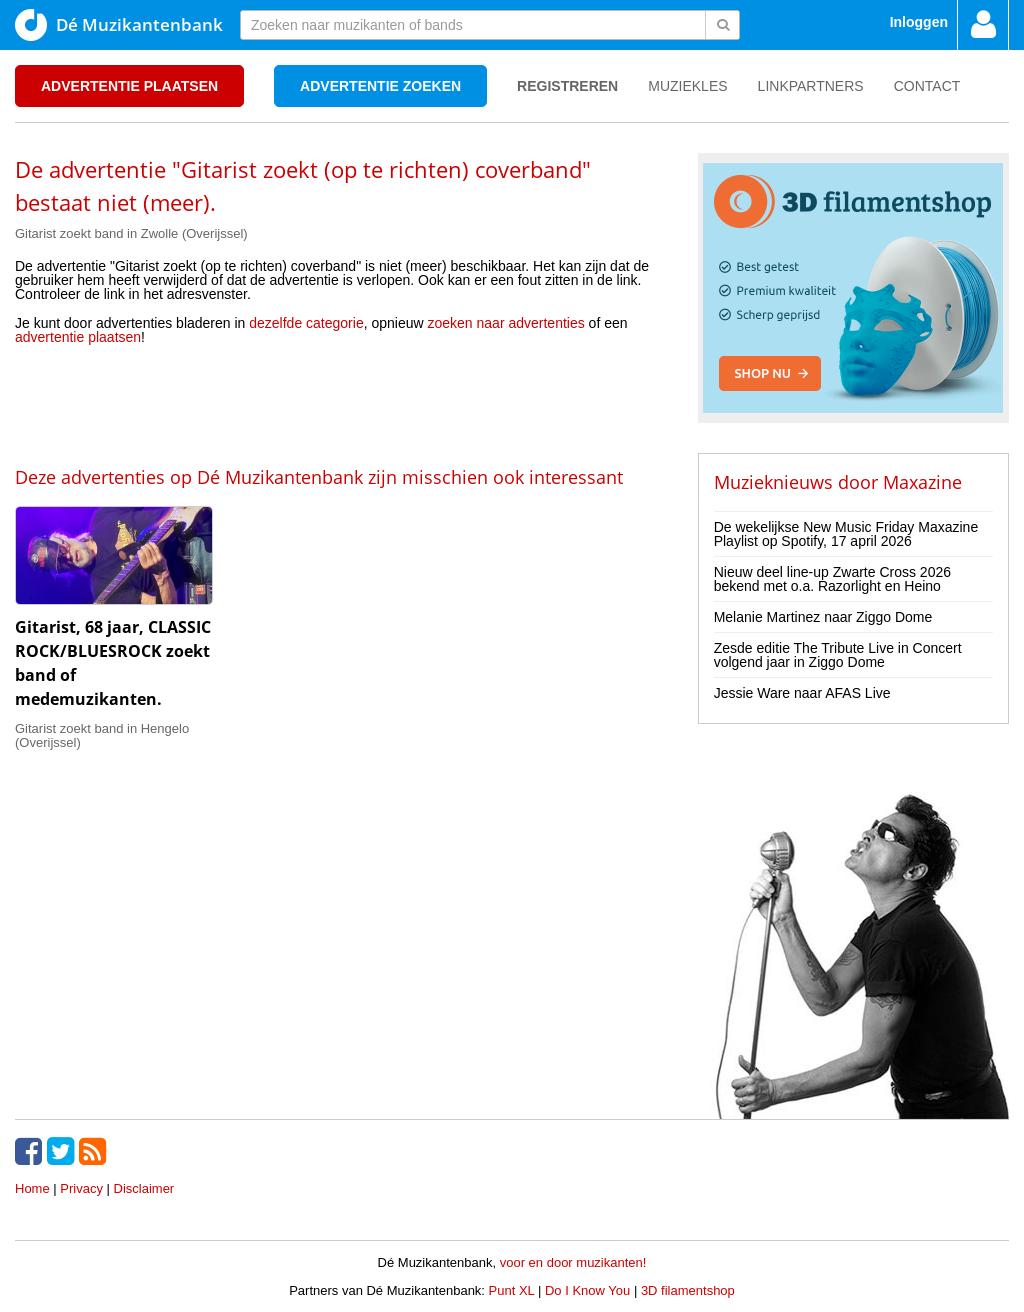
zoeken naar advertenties (506, 323)
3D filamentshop (688, 1290)
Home (32, 1188)
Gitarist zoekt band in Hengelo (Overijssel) (102, 735)
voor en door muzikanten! (573, 1262)
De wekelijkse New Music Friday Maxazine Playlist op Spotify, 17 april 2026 (846, 534)
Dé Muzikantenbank (119, 25)
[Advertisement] (341, 404)
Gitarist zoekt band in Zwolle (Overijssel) (131, 233)
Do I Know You (587, 1290)
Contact (927, 86)
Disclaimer (144, 1188)
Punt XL (512, 1290)
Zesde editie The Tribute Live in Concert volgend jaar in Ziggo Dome (838, 655)
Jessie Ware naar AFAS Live (802, 693)
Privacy (81, 1188)
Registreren (567, 86)
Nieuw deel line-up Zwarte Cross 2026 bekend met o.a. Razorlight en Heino (832, 579)
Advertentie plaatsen (129, 86)
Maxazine (922, 482)
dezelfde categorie (306, 323)
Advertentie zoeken (380, 86)
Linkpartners (811, 86)
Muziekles (687, 86)
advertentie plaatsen (78, 337)
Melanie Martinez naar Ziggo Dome (823, 617)
